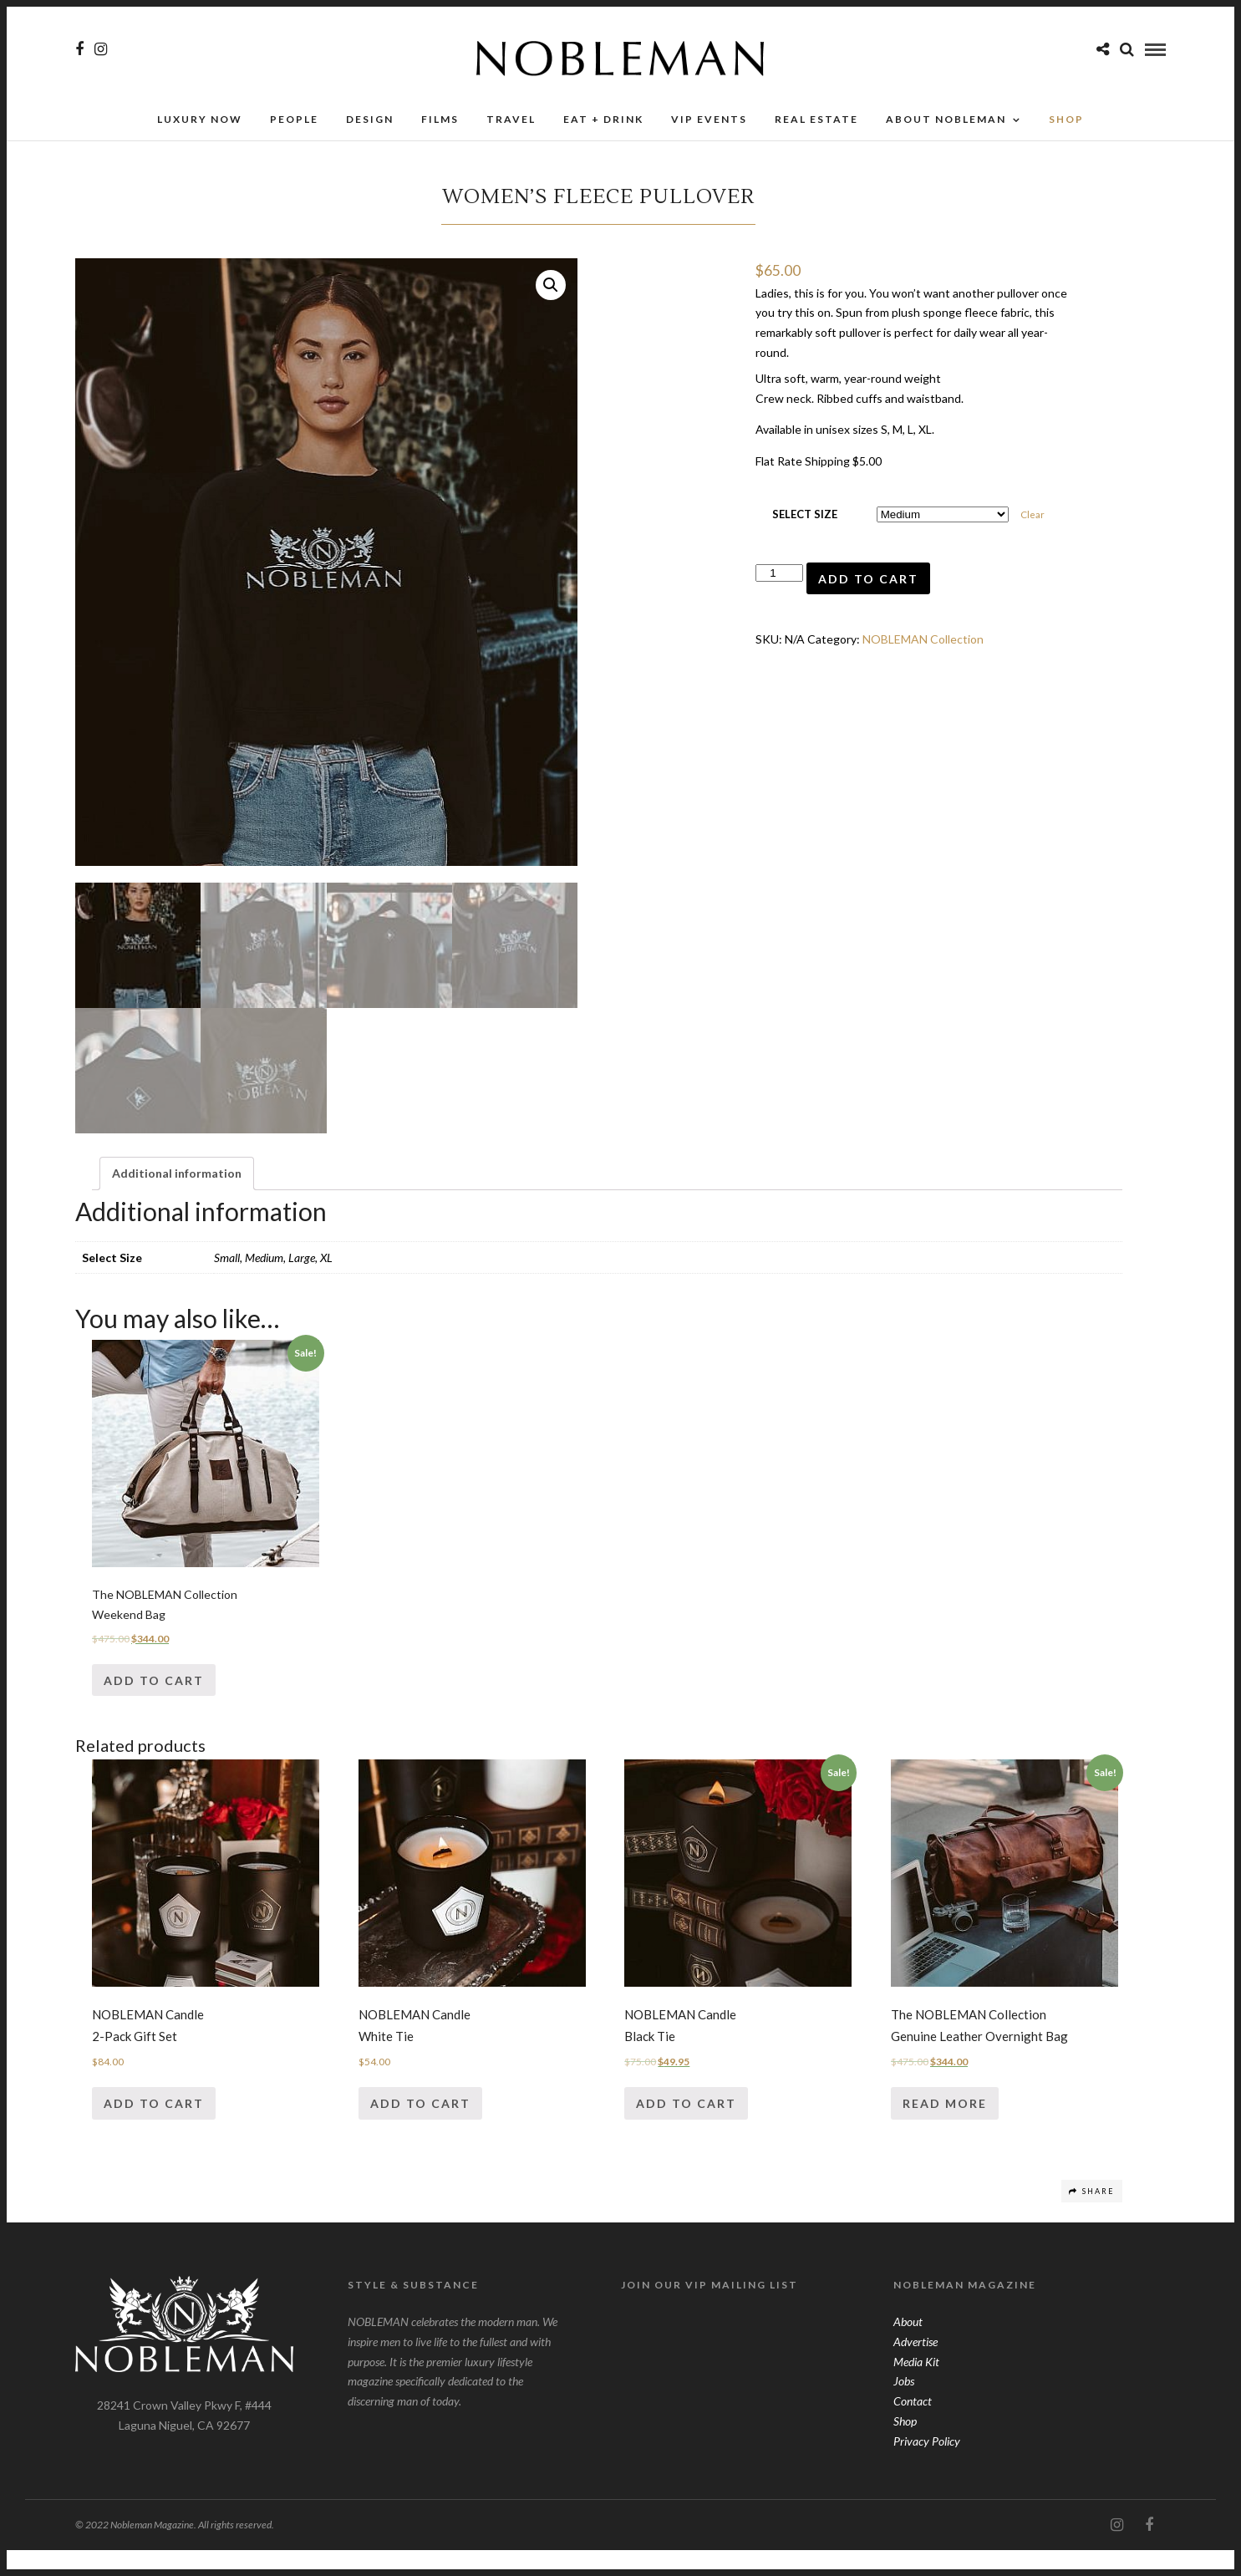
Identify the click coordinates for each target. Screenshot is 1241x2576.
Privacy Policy (926, 2467)
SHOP (1066, 123)
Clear (1032, 519)
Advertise (915, 2367)
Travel (511, 123)
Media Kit (916, 2387)
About (908, 2347)
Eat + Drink (603, 123)
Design (370, 123)
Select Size (804, 519)
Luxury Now (199, 123)
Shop (905, 2447)
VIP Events (709, 123)
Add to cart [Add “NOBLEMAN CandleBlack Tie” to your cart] (686, 2129)
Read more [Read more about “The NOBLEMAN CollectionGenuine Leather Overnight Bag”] (945, 2129)
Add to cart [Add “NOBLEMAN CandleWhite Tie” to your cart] (420, 2129)
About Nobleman (946, 123)
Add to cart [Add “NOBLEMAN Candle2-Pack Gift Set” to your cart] (154, 2129)
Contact (912, 2427)
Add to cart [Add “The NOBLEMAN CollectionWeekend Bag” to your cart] (154, 1705)
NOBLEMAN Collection (923, 644)
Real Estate (816, 123)
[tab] (176, 1199)
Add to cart (868, 584)
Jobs (903, 2407)
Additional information (177, 1199)
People (294, 123)
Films (440, 123)
